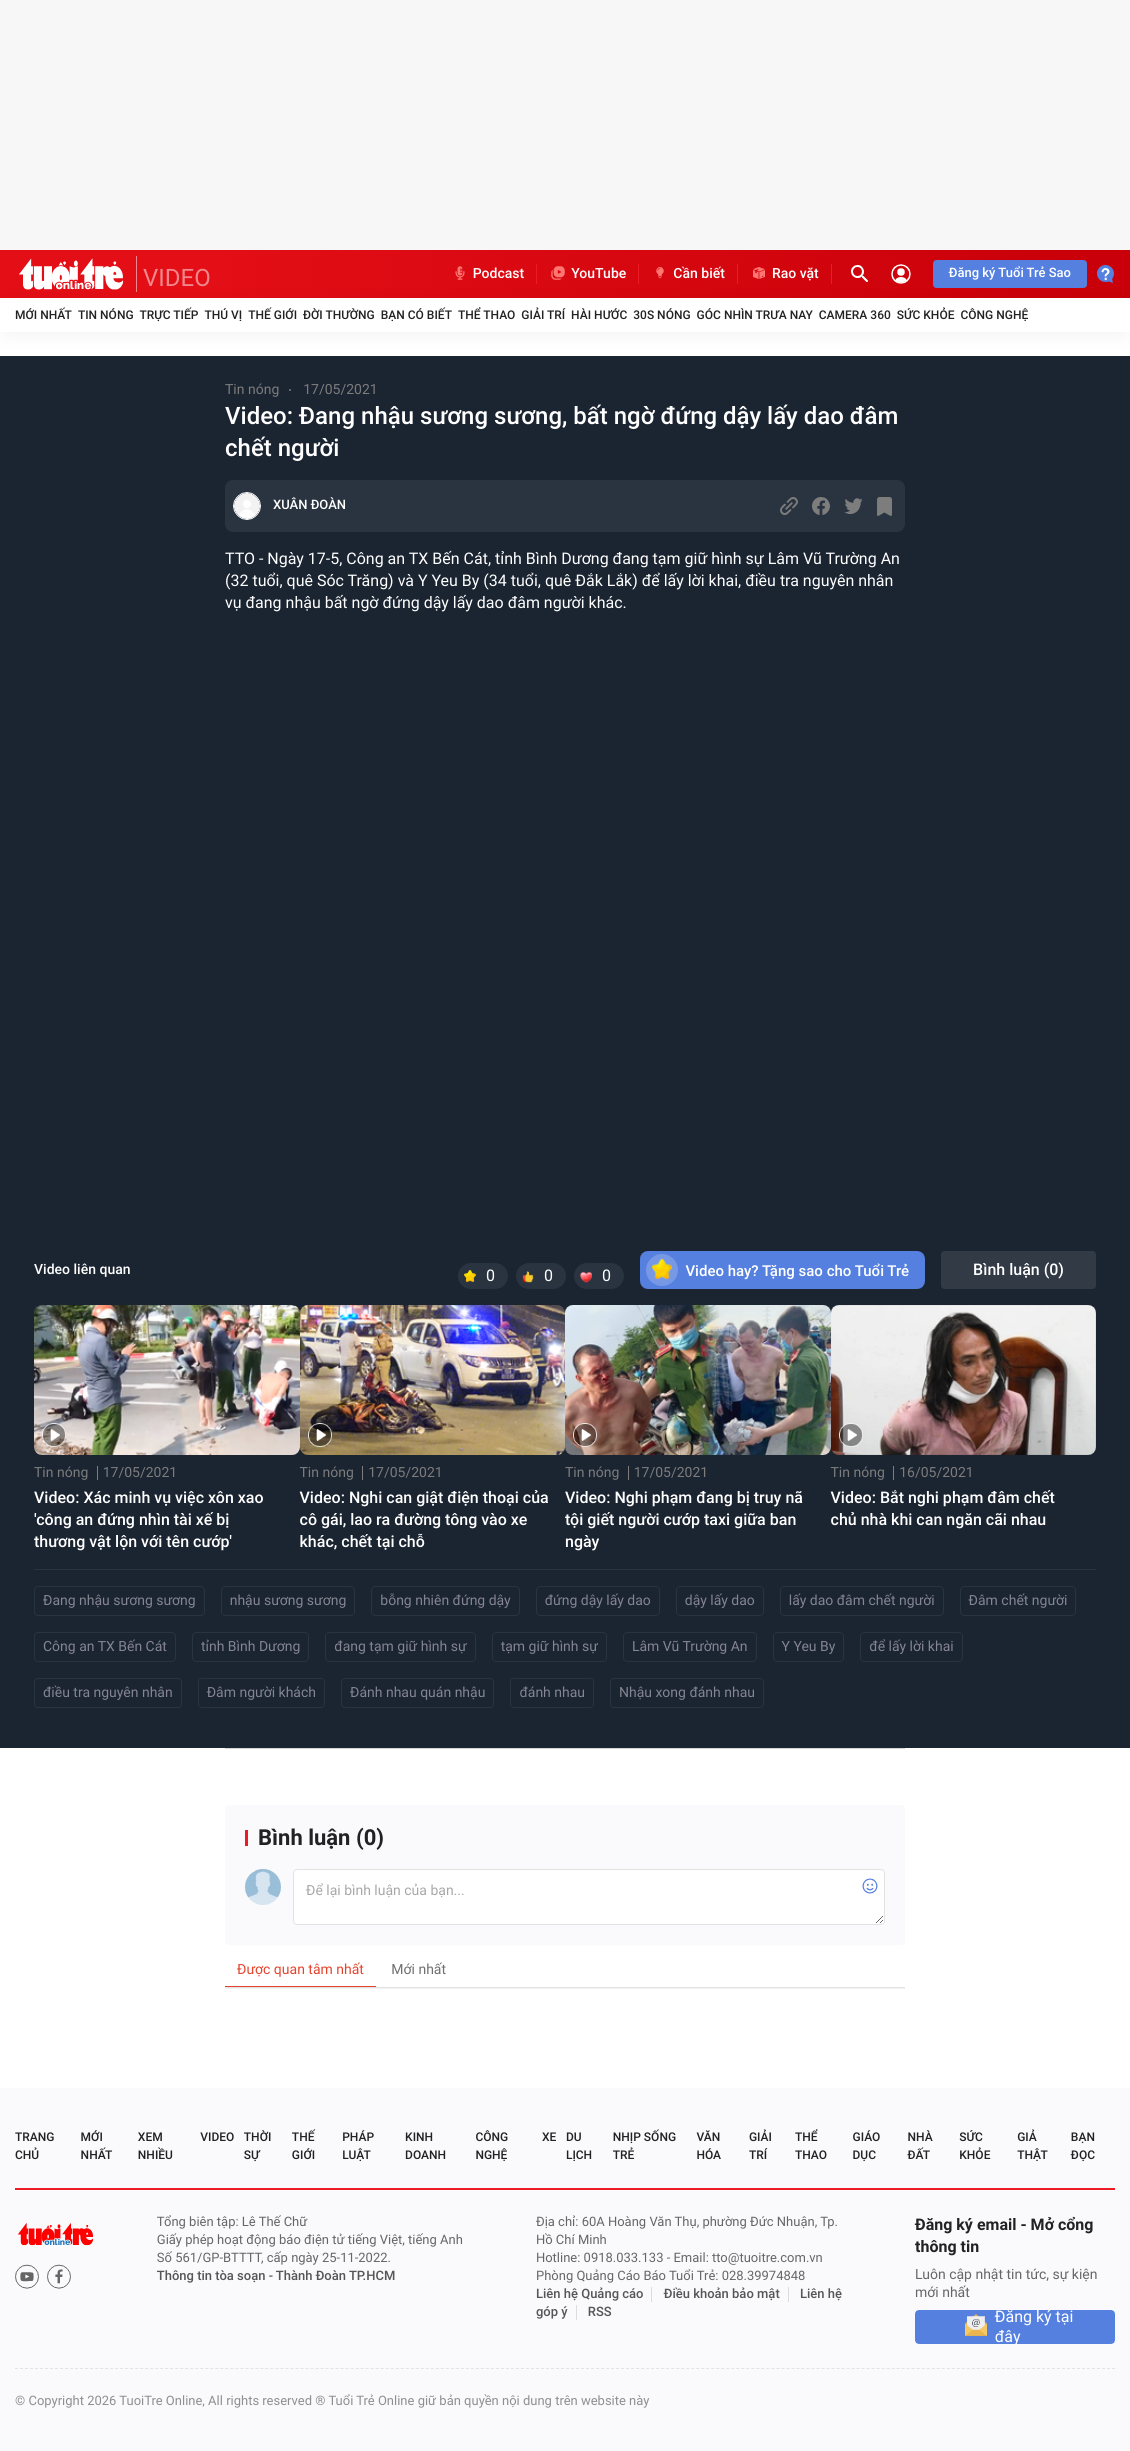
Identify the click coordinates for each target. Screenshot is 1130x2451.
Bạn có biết (416, 315)
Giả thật (1032, 2146)
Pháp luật (358, 2146)
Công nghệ (994, 315)
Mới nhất (43, 315)
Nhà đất (919, 2146)
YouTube (587, 274)
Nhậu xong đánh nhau (687, 1693)
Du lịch (579, 2146)
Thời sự (258, 2146)
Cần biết (688, 274)
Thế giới (272, 315)
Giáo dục (867, 2146)
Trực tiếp (169, 315)
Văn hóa (708, 2146)
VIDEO (177, 278)
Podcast (488, 274)
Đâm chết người (1018, 1601)
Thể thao (486, 315)
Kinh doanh (425, 2146)
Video (217, 2137)
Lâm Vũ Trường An (690, 1647)
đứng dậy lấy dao (598, 1601)
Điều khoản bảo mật (722, 2294)
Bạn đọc (1083, 2146)
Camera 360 (855, 315)
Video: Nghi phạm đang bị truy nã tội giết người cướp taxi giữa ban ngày (684, 1519)
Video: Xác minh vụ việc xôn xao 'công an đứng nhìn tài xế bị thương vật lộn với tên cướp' (149, 1519)
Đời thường (339, 315)
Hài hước (599, 315)
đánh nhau (552, 1693)
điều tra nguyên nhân (108, 1693)
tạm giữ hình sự (549, 1647)
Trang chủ (34, 2146)
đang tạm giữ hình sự (400, 1647)
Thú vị (223, 315)
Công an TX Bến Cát (105, 1647)
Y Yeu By (809, 1647)
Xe (549, 2137)
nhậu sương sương (288, 1601)
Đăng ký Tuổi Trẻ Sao (1010, 273)
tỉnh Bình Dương (250, 1647)
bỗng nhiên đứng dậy (445, 1601)
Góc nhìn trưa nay (755, 315)
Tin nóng (106, 315)
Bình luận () (1018, 1269)
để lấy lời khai (911, 1647)
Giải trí (543, 315)
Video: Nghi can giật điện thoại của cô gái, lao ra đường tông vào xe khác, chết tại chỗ (424, 1519)
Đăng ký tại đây (1034, 2327)
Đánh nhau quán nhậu (417, 1693)
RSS (600, 2312)
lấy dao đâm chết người (862, 1601)
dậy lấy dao (720, 1601)
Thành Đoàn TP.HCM (335, 2276)
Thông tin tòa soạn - (216, 2276)
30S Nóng (661, 315)
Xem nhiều (155, 2146)
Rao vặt (784, 274)
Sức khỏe (926, 315)
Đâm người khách (261, 1693)
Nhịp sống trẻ (644, 2146)
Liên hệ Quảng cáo (590, 2294)
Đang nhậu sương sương (119, 1601)
